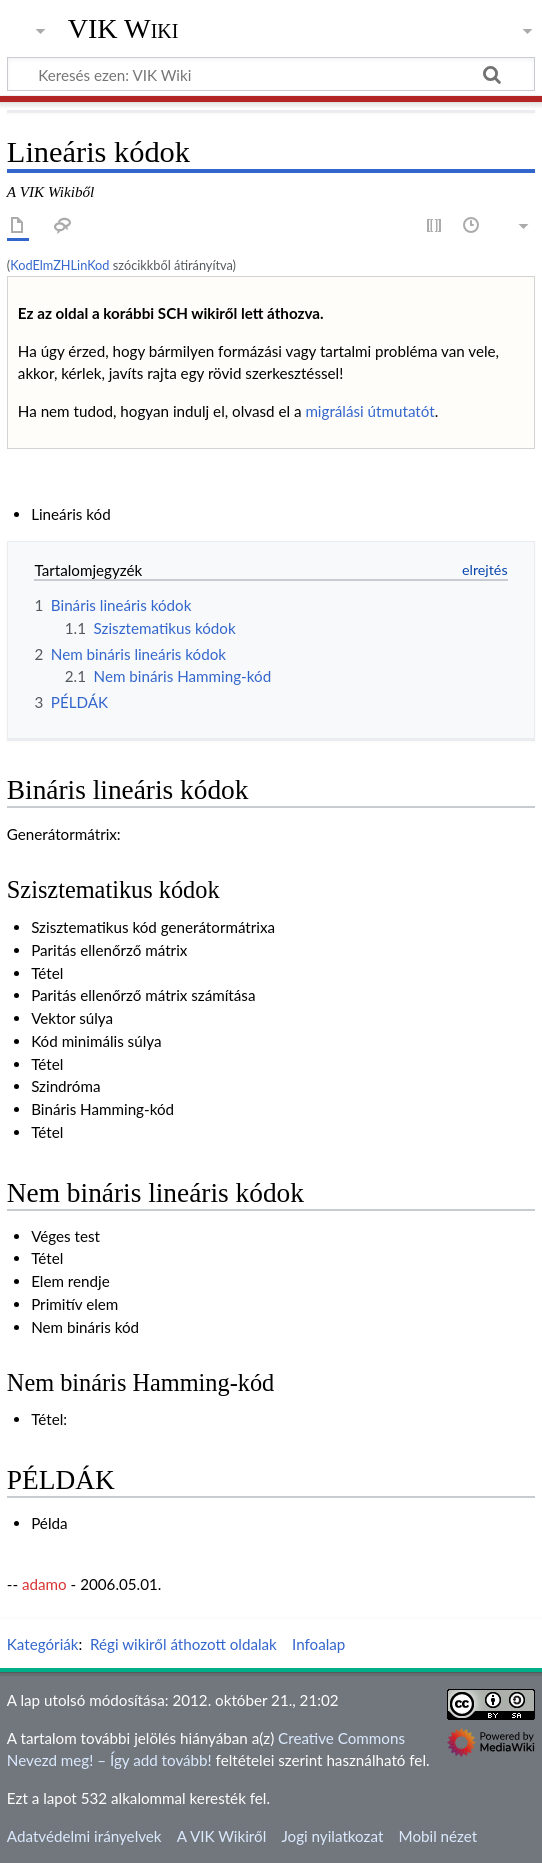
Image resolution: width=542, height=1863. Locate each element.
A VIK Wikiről (221, 1836)
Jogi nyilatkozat (332, 1836)
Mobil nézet (438, 1836)
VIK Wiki (123, 29)
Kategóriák (43, 1644)
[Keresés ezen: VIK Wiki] (271, 74)
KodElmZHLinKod (59, 265)
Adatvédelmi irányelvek (84, 1836)
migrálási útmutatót (369, 411)
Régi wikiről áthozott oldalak (183, 1644)
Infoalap (318, 1644)
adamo (44, 1584)
